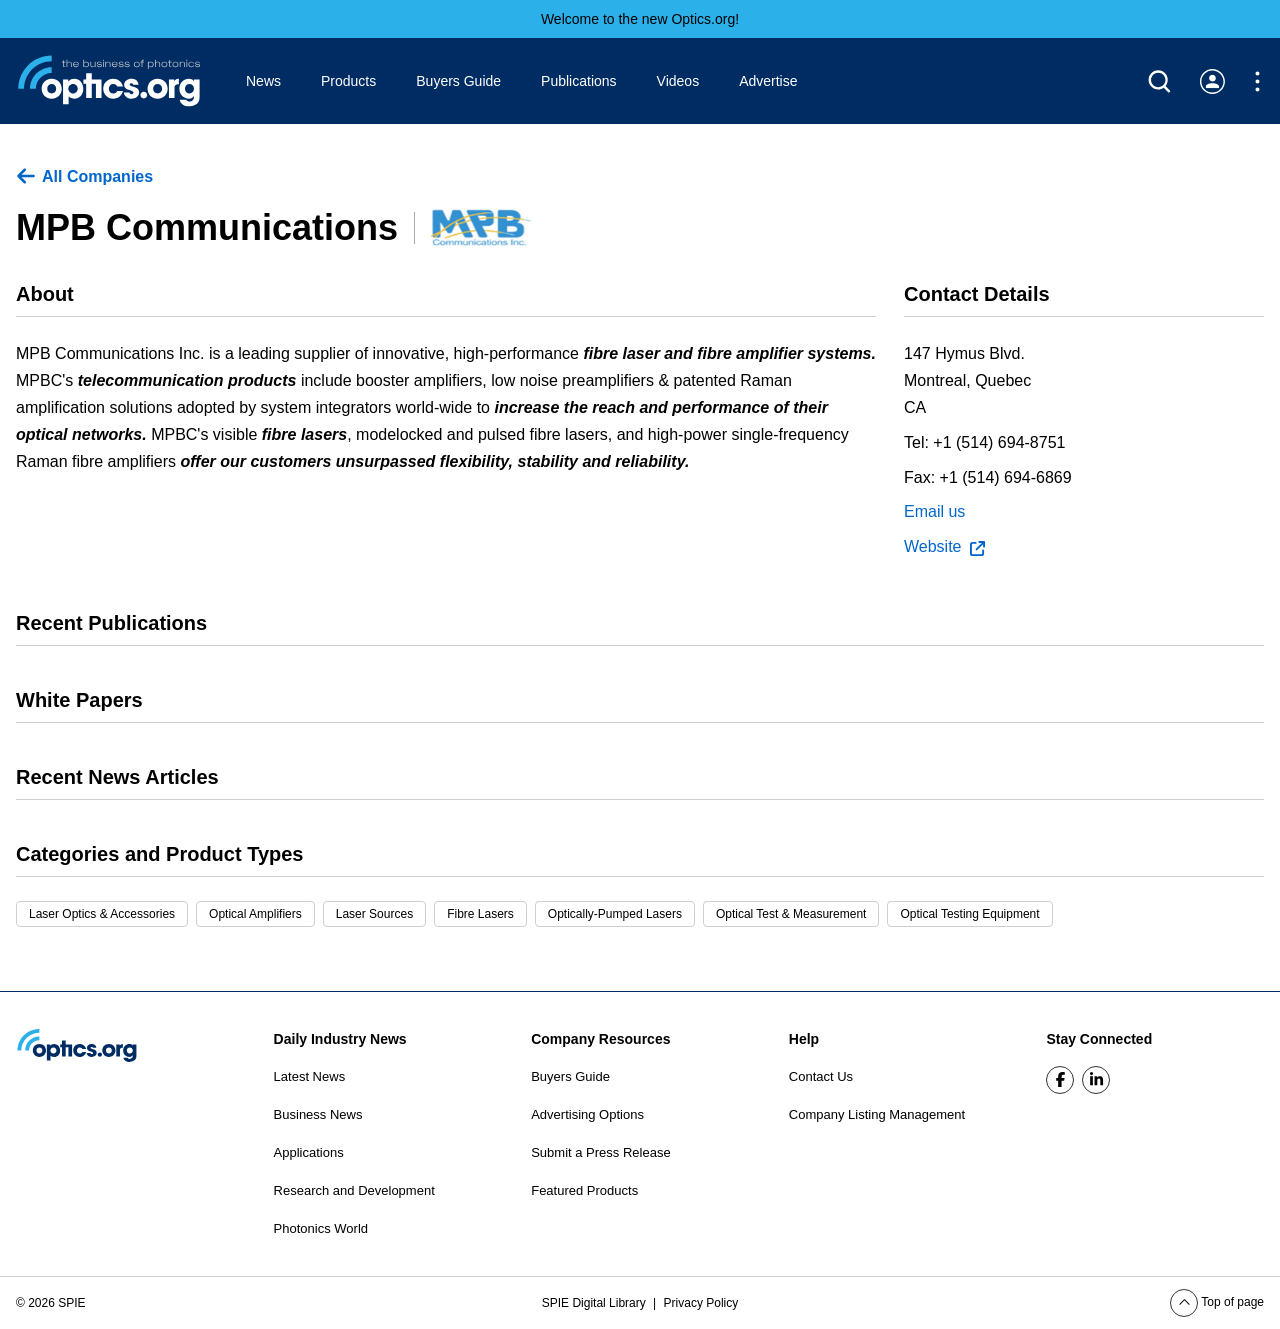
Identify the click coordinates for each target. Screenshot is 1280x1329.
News (263, 81)
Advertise (768, 81)
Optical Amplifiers (255, 914)
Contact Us (821, 1076)
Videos (678, 81)
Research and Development (354, 1190)
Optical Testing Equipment (969, 914)
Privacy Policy (701, 1303)
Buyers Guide (458, 81)
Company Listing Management (877, 1114)
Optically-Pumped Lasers (615, 914)
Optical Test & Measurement (791, 914)
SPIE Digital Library (595, 1303)
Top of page (1217, 1302)
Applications (309, 1152)
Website (944, 547)
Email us (934, 511)
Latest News (310, 1076)
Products (348, 81)
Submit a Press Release (600, 1152)
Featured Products (584, 1190)
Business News (318, 1114)
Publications (579, 81)
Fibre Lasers (480, 914)
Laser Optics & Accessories (102, 914)
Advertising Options (587, 1114)
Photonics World (321, 1228)
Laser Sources (374, 914)
